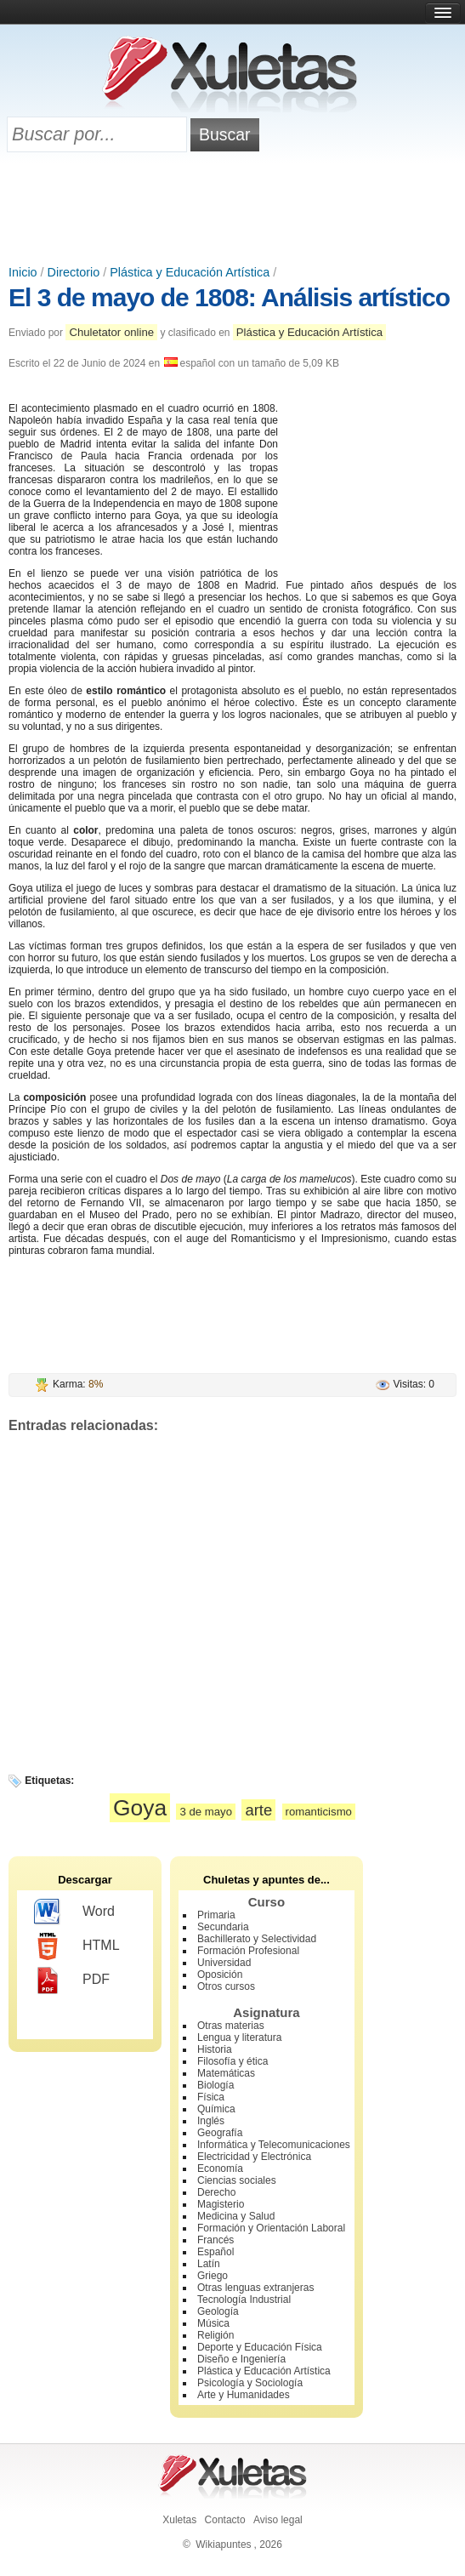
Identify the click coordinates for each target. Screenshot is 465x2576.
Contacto (225, 2520)
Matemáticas (226, 2073)
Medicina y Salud (236, 2216)
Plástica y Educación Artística (189, 272)
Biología (215, 2085)
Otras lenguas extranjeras (255, 2288)
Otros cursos (226, 1986)
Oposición (219, 1974)
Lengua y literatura (239, 2037)
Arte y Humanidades (243, 2395)
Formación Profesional (248, 1951)
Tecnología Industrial (244, 2299)
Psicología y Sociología (250, 2383)
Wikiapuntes (223, 2544)
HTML (77, 1946)
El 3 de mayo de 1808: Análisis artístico (229, 297)
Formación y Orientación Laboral (271, 2228)
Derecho (216, 2192)
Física (210, 2097)
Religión (215, 2335)
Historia (214, 2049)
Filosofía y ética (232, 2061)
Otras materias (230, 2026)
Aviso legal (278, 2520)
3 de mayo (205, 1811)
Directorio (74, 272)
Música (213, 2323)
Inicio (23, 272)
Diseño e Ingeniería (241, 2359)
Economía (220, 2168)
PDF (72, 1980)
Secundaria (223, 1927)
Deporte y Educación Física (259, 2347)
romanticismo (319, 1811)
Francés (215, 2240)
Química (216, 2109)
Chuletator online (111, 332)
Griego (212, 2276)
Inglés (210, 2121)
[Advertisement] (233, 210)
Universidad (224, 1963)
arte (258, 1810)
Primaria (216, 1915)
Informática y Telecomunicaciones (273, 2145)
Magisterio (220, 2204)
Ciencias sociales (236, 2180)
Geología (218, 2311)
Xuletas (179, 2520)
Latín (208, 2264)
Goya (140, 1808)
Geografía (219, 2133)
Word (74, 1912)
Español (215, 2252)
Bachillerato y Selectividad (256, 1939)
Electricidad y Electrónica (254, 2157)
